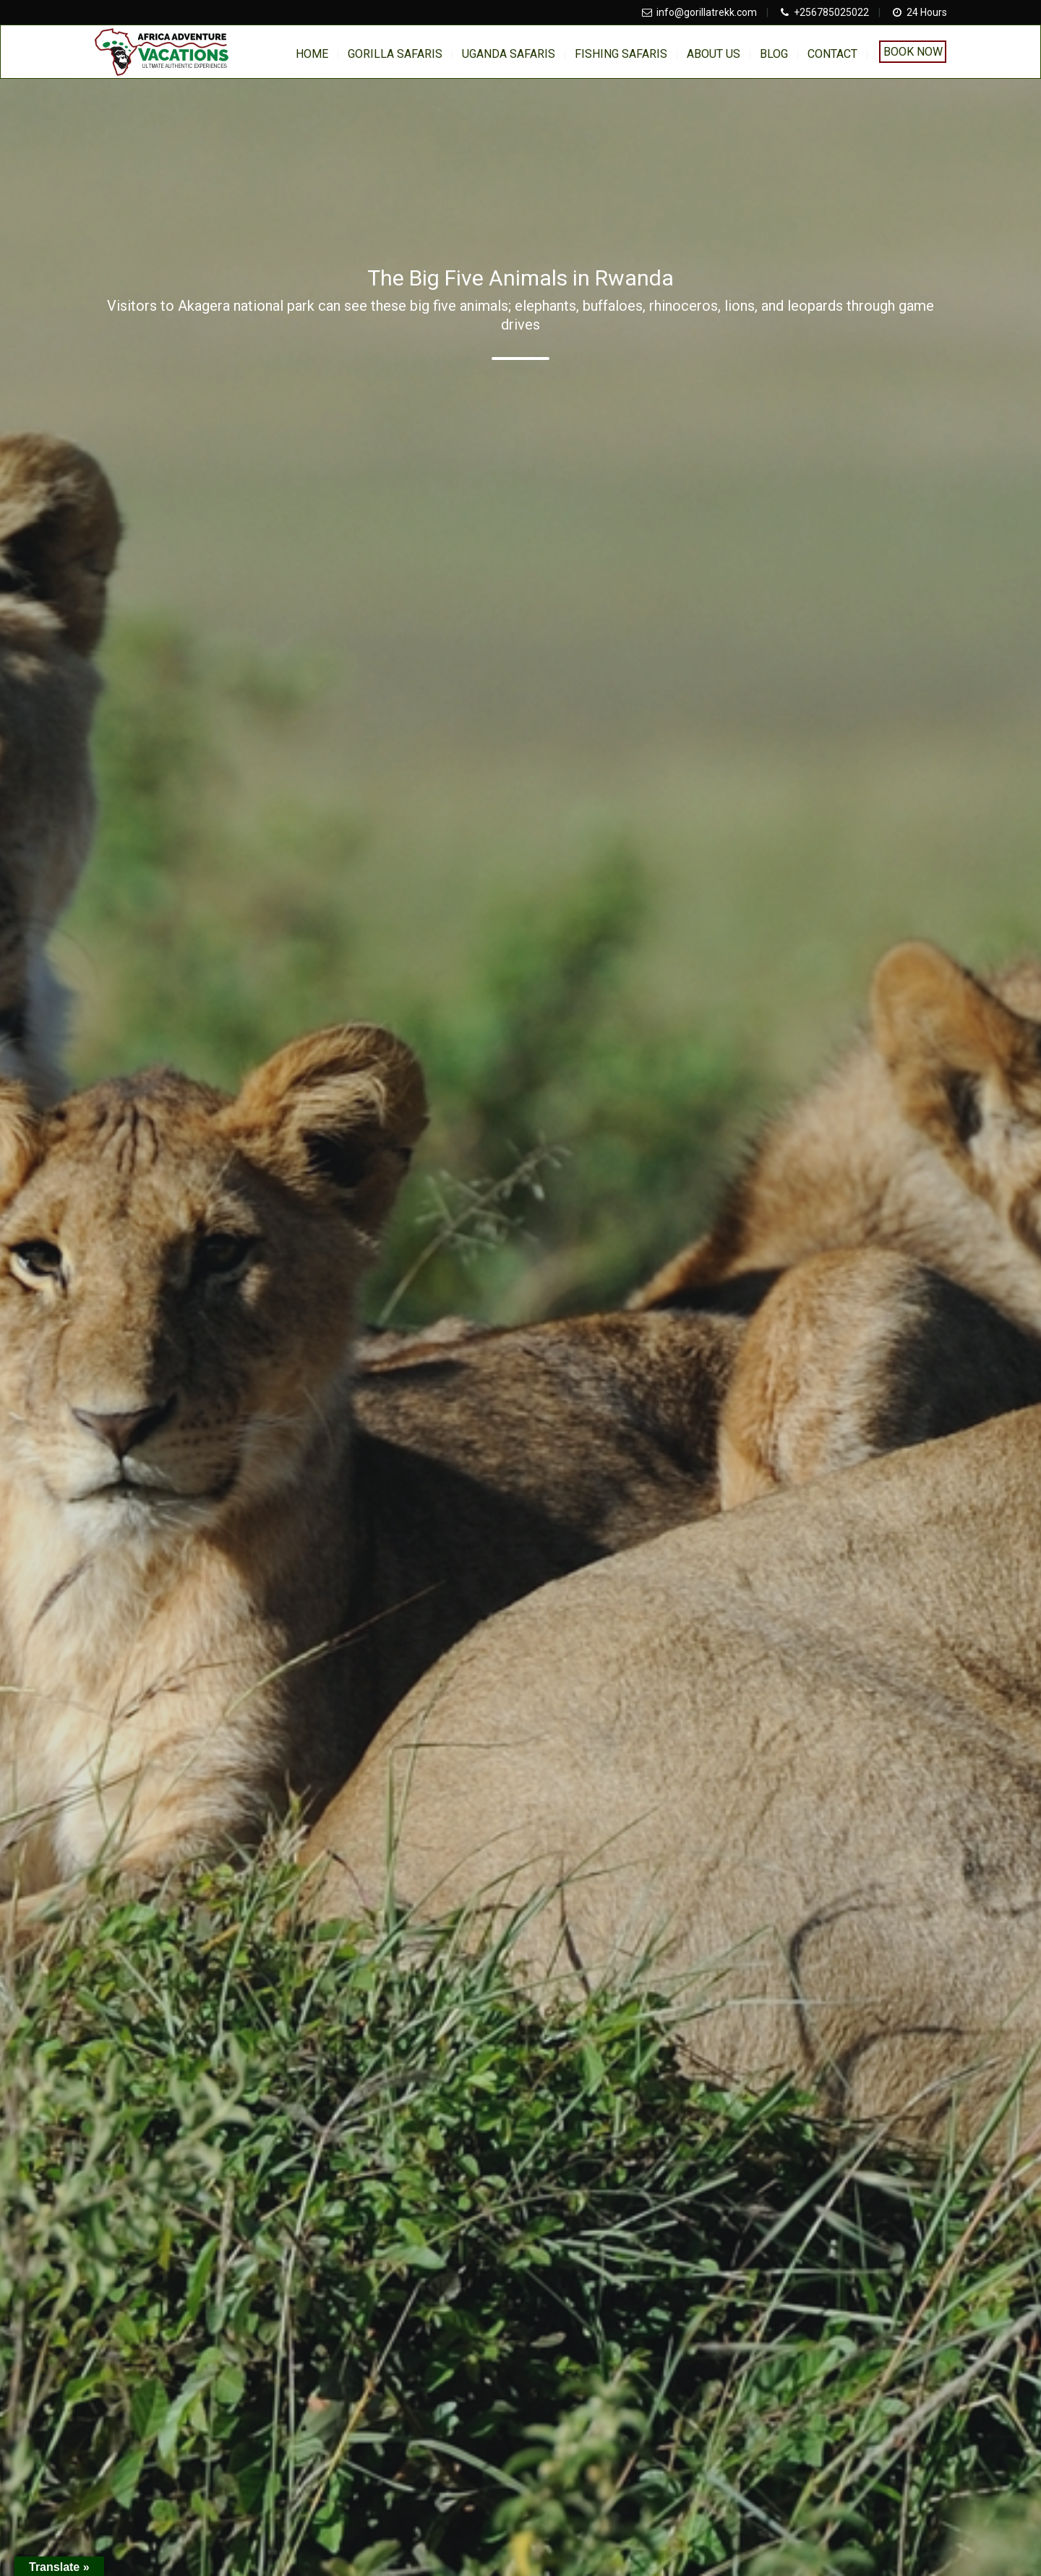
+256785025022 (831, 12)
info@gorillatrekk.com (706, 12)
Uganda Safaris (508, 54)
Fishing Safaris (621, 54)
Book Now (913, 52)
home (312, 54)
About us (713, 54)
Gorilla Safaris (395, 54)
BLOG (774, 54)
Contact (832, 54)
